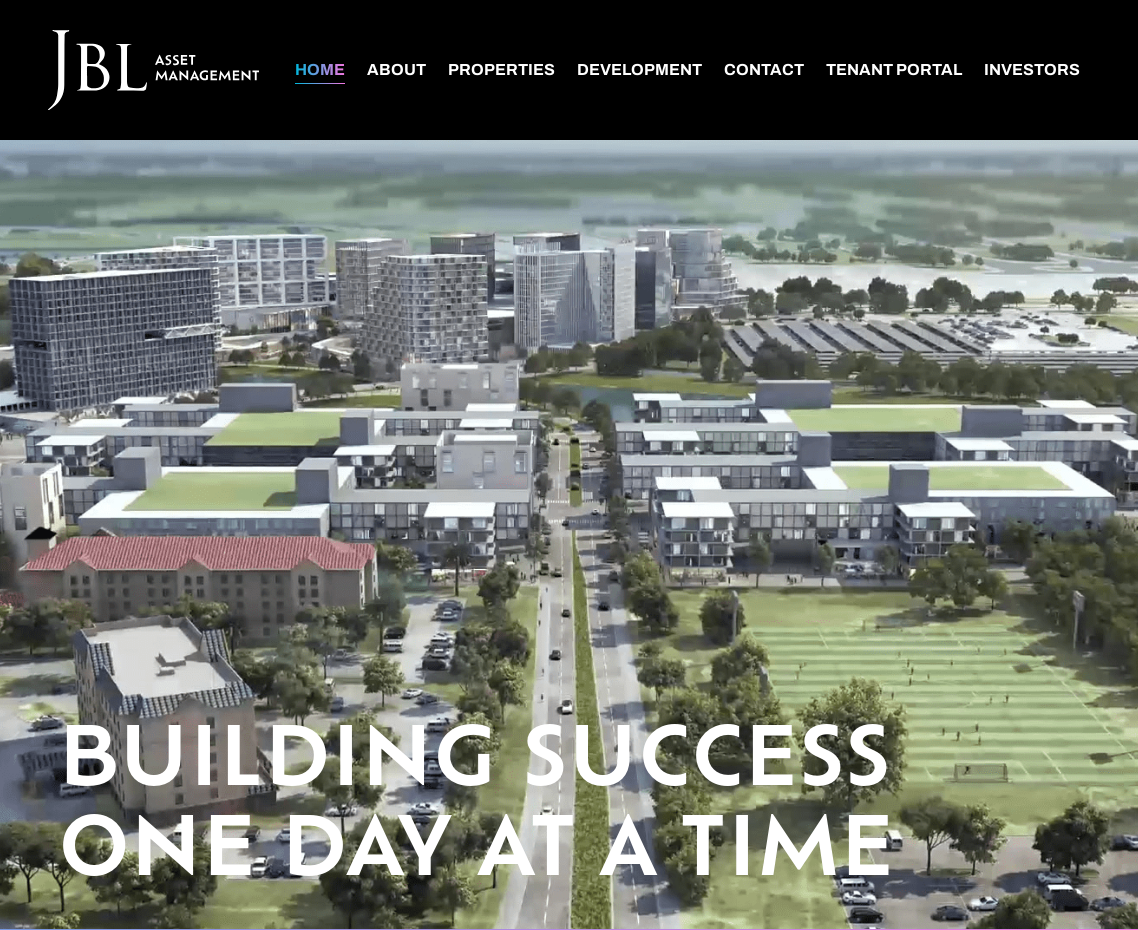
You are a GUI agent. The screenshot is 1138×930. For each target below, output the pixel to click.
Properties (501, 69)
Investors (1032, 69)
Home (320, 69)
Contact (764, 69)
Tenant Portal (894, 69)
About (396, 69)
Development (639, 69)
